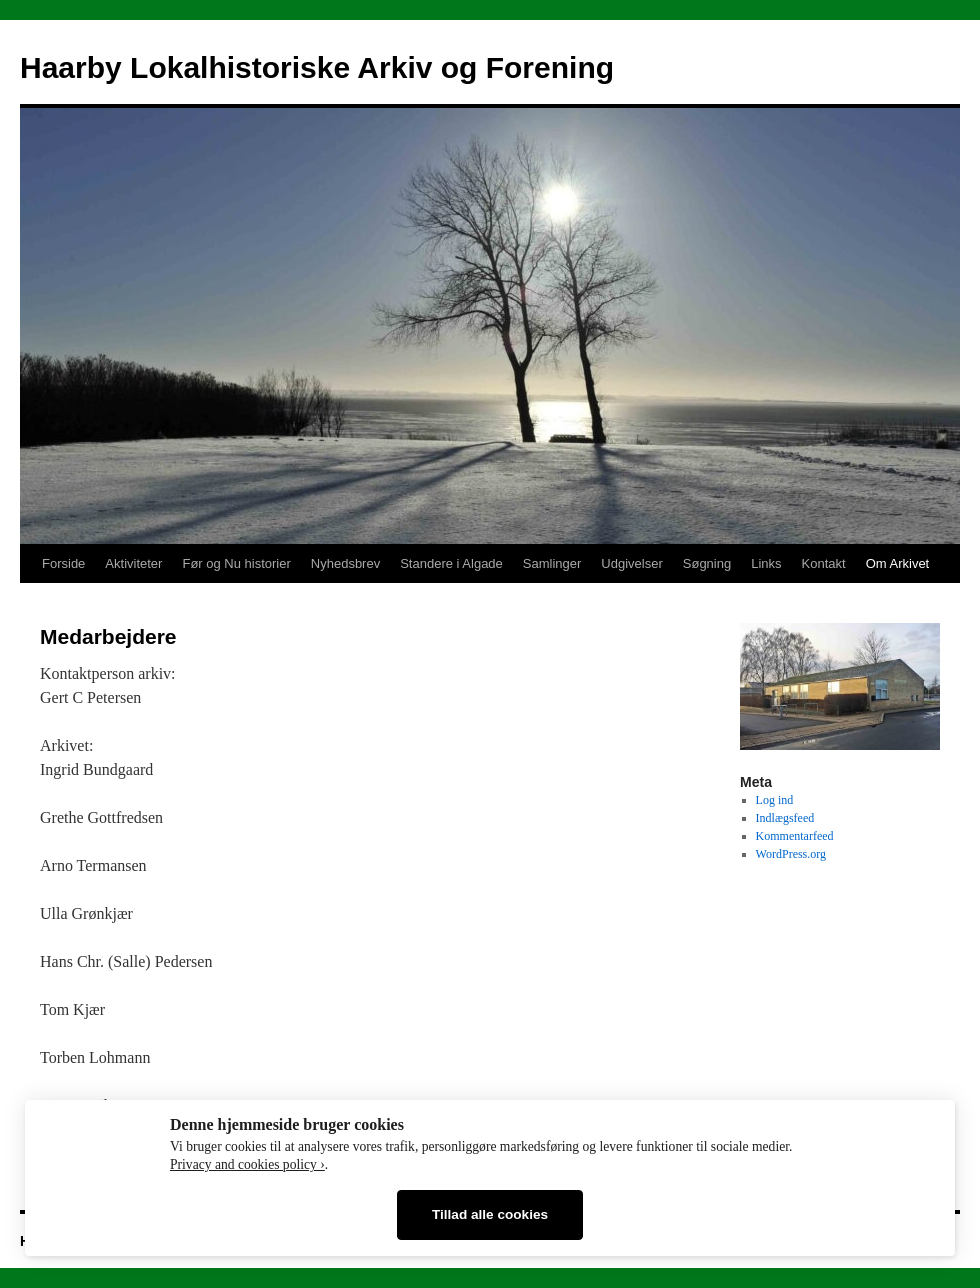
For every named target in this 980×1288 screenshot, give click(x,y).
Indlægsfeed (785, 818)
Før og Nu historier (236, 563)
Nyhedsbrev (345, 563)
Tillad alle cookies (490, 1214)
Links (766, 563)
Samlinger (552, 563)
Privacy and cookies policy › (247, 1164)
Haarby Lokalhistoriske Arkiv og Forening (317, 67)
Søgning (707, 563)
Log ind (775, 800)
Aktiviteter (133, 563)
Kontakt (824, 563)
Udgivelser (631, 563)
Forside (63, 563)
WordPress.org (791, 854)
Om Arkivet (898, 563)
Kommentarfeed (795, 836)
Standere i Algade (451, 563)
